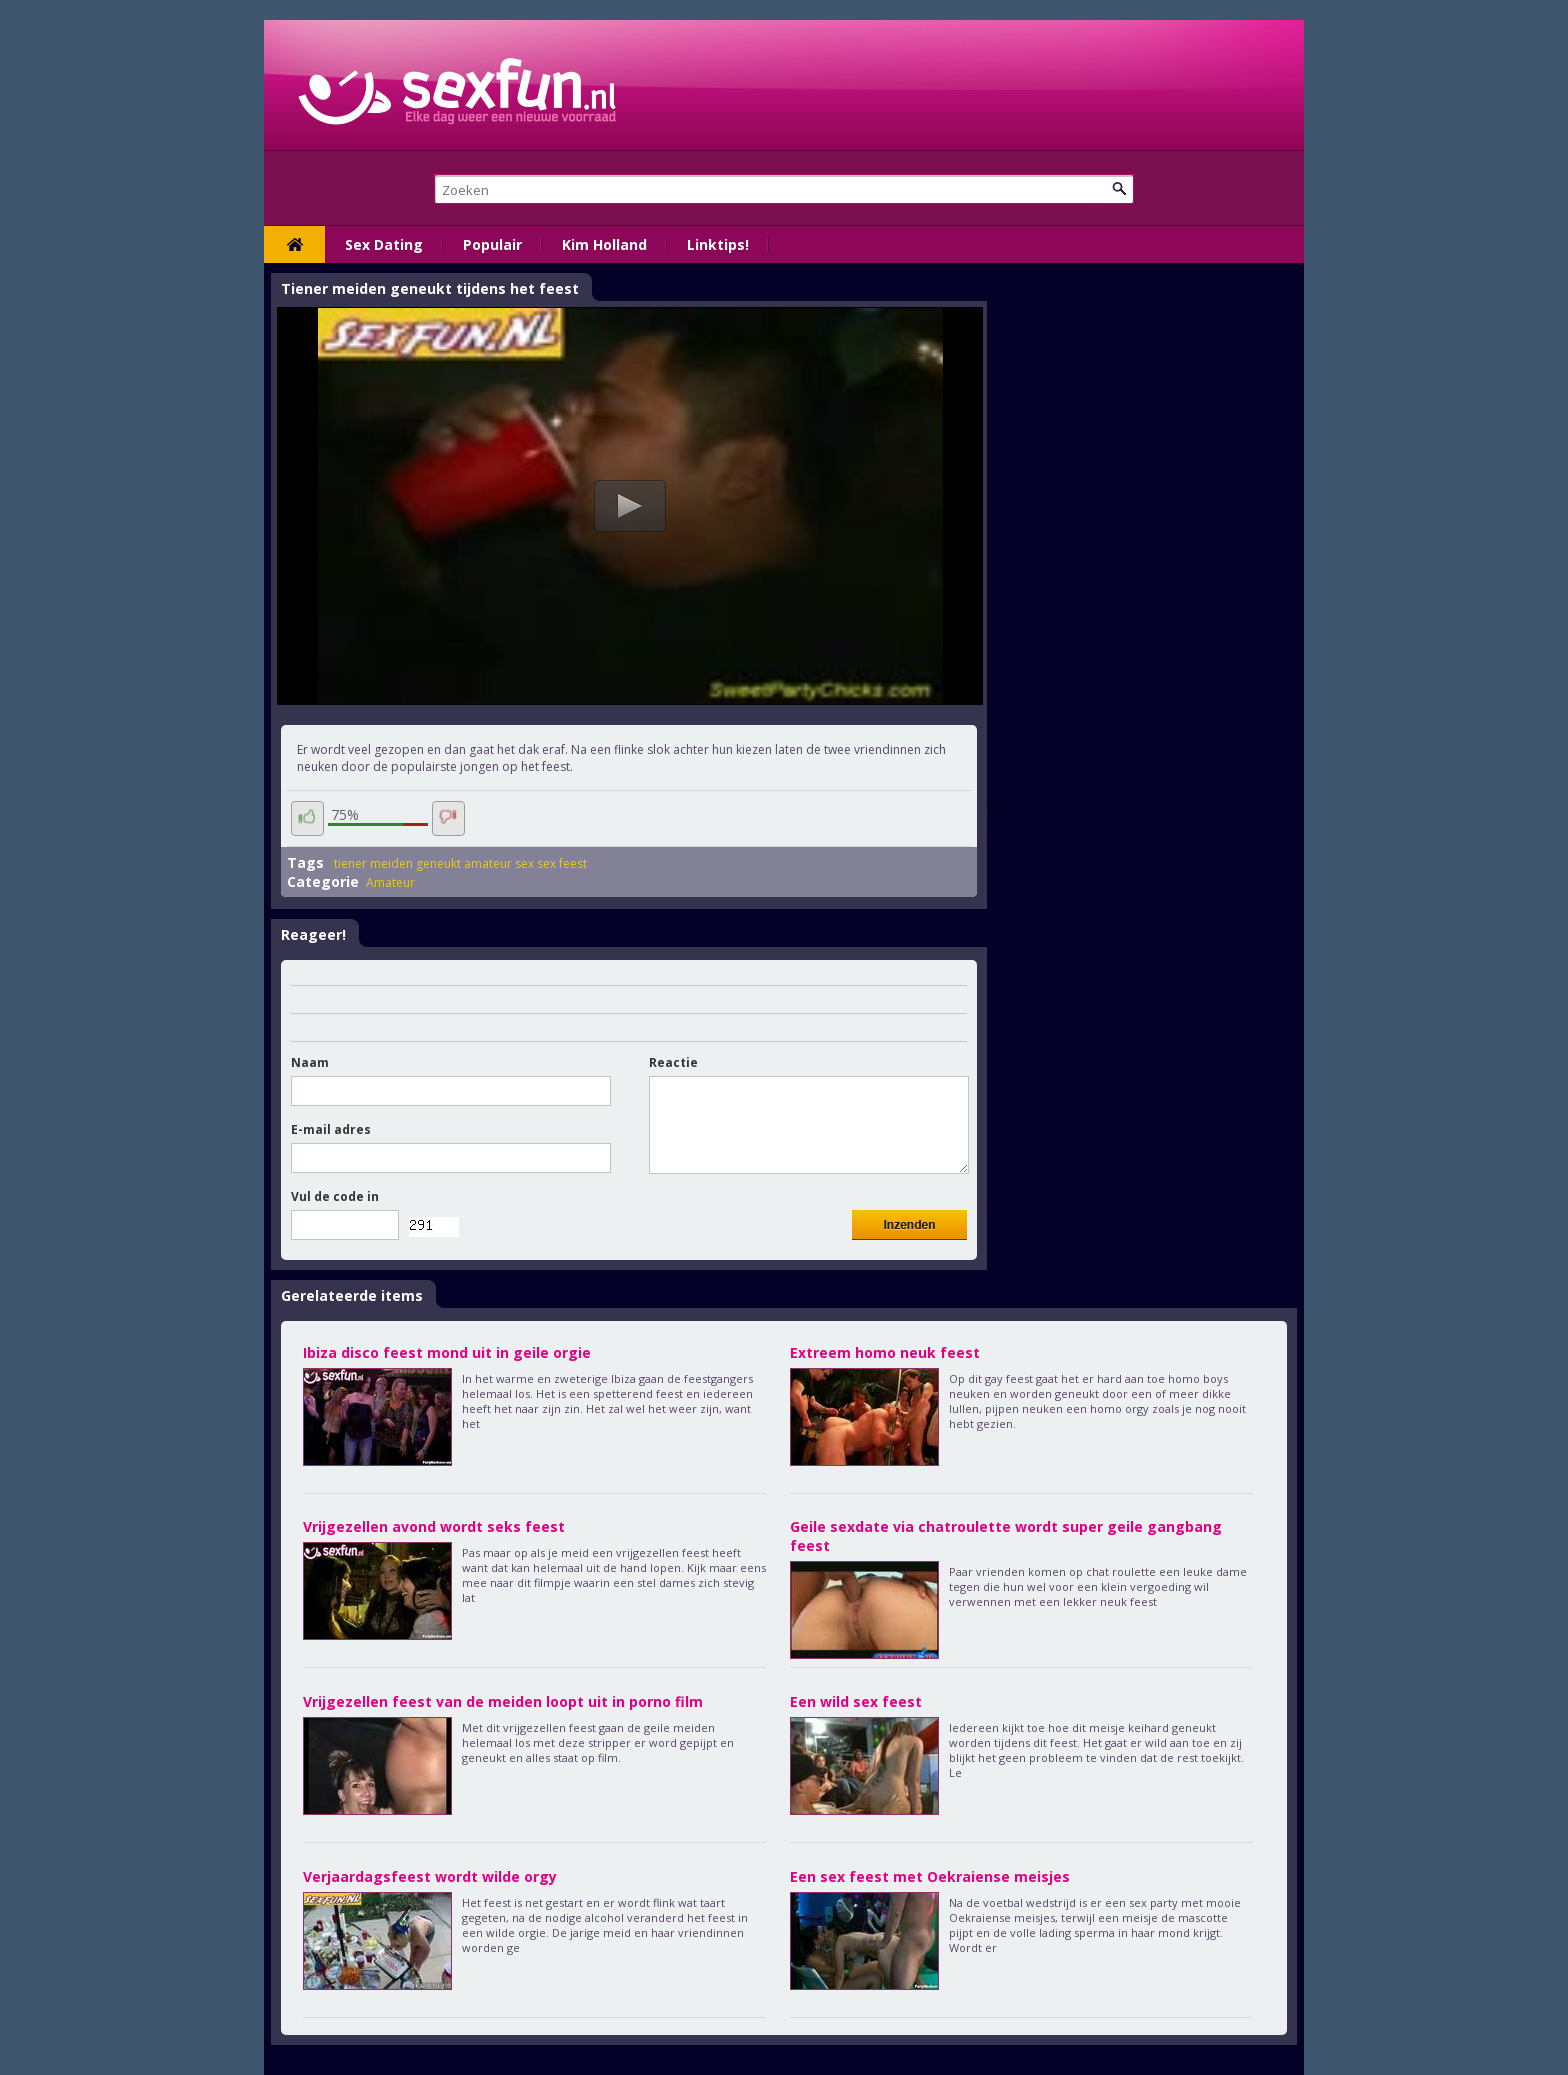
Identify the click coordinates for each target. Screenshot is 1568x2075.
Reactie (673, 1062)
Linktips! (718, 244)
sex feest (562, 863)
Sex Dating (384, 244)
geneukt (438, 863)
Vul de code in (335, 1196)
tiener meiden (373, 863)
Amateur (390, 882)
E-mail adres (331, 1129)
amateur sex (499, 863)
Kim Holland (604, 244)
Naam (310, 1062)
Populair (492, 244)
